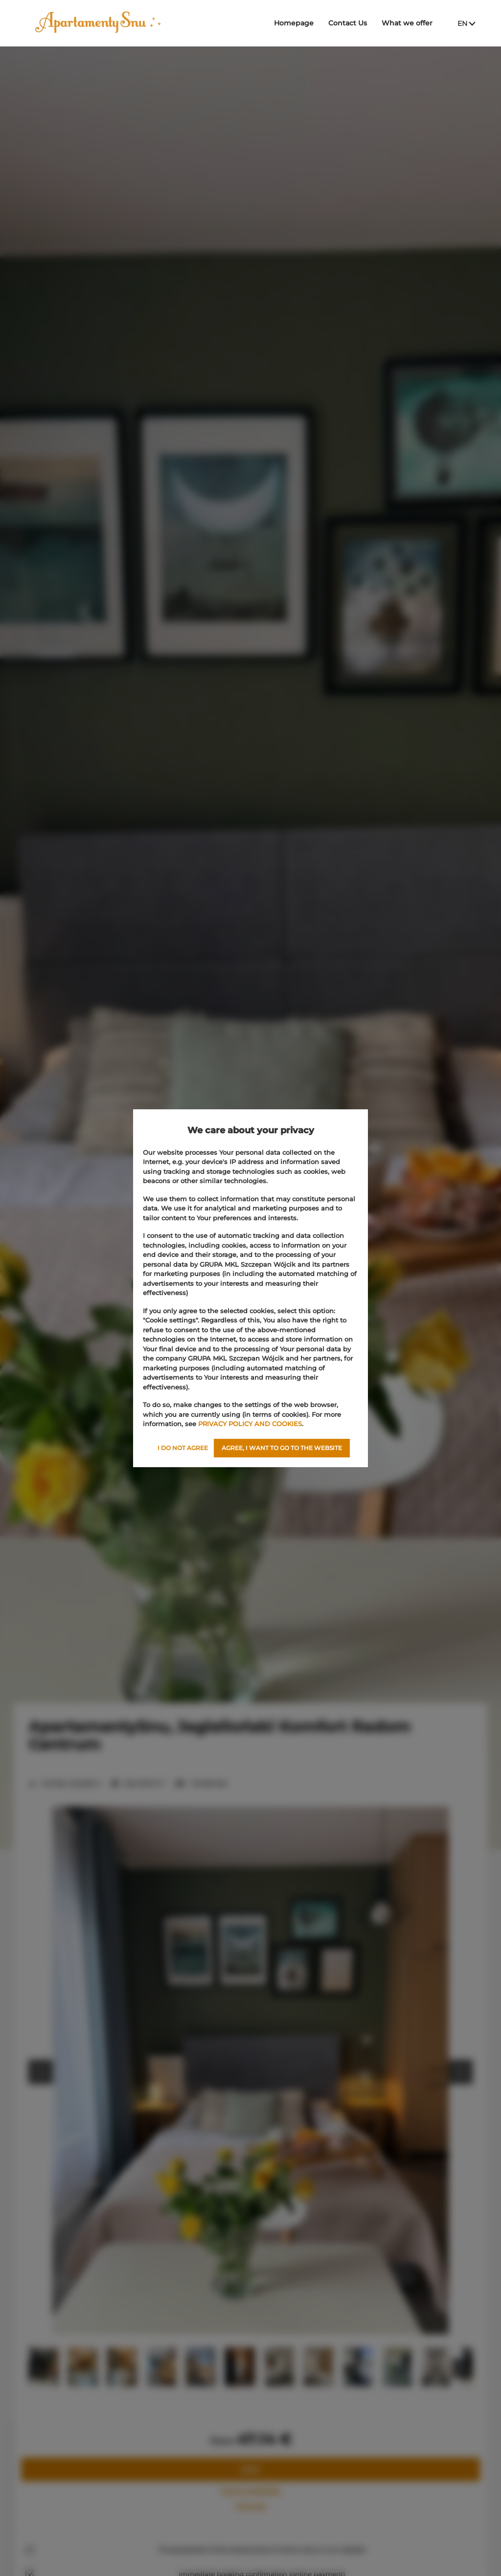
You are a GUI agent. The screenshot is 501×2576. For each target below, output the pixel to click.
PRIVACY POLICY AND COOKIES (250, 1424)
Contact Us (347, 23)
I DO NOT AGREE (183, 1448)
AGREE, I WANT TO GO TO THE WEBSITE (282, 1448)
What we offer (407, 23)
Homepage (294, 23)
